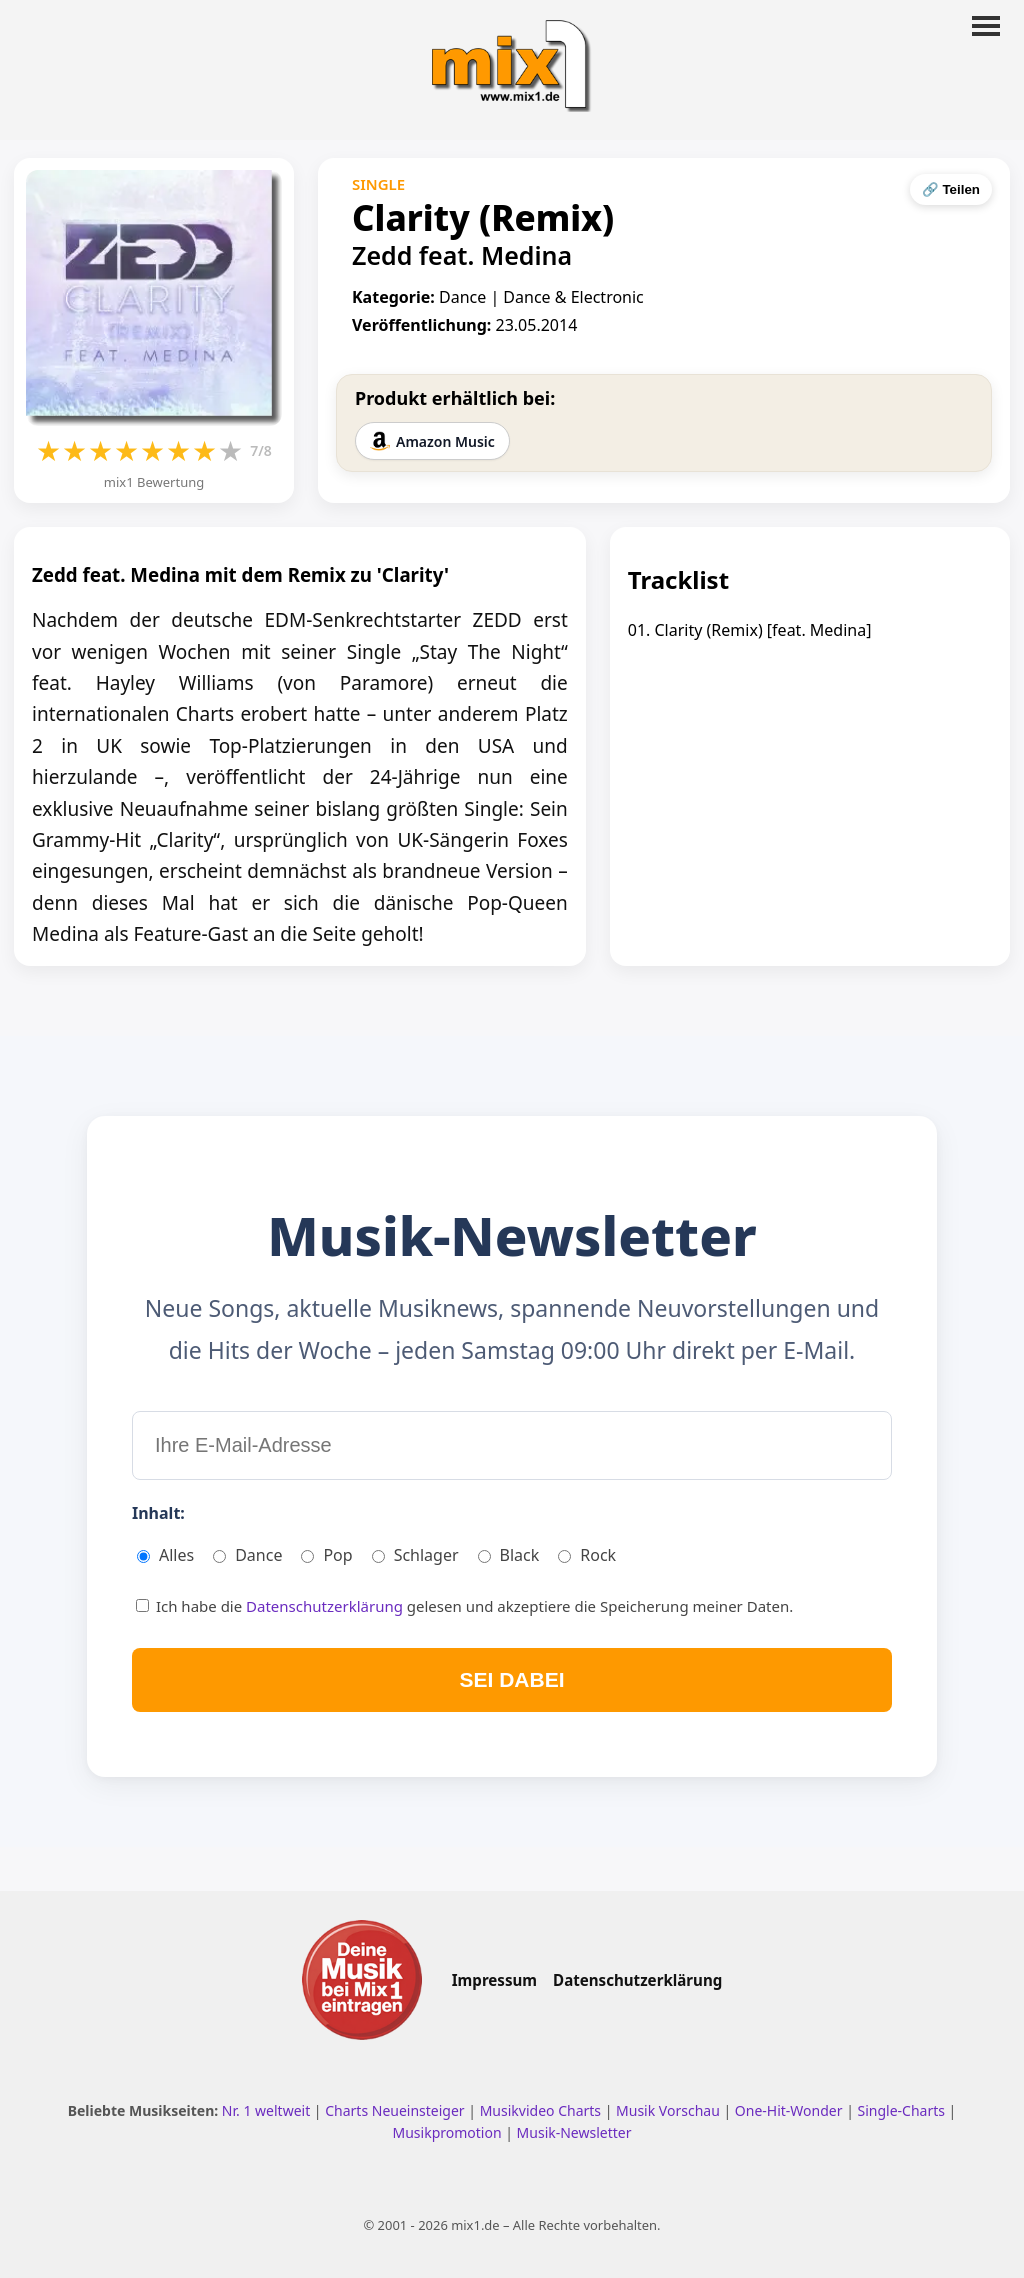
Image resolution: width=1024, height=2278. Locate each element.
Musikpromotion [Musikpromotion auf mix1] (449, 2132)
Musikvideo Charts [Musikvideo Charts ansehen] (542, 2110)
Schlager (415, 1555)
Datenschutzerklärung (326, 1606)
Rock (587, 1555)
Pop (326, 1555)
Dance (247, 1555)
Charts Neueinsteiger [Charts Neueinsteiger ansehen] (396, 2110)
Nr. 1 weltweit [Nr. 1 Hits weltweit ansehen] (268, 2110)
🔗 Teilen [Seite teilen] (951, 189)
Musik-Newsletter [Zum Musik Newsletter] (574, 2132)
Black (509, 1555)
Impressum (494, 1980)
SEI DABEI (511, 1679)
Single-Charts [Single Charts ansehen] (902, 2110)
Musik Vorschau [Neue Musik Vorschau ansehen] (669, 2110)
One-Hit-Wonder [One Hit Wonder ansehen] (790, 2110)
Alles (165, 1555)
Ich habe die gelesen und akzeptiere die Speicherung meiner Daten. (464, 1606)
